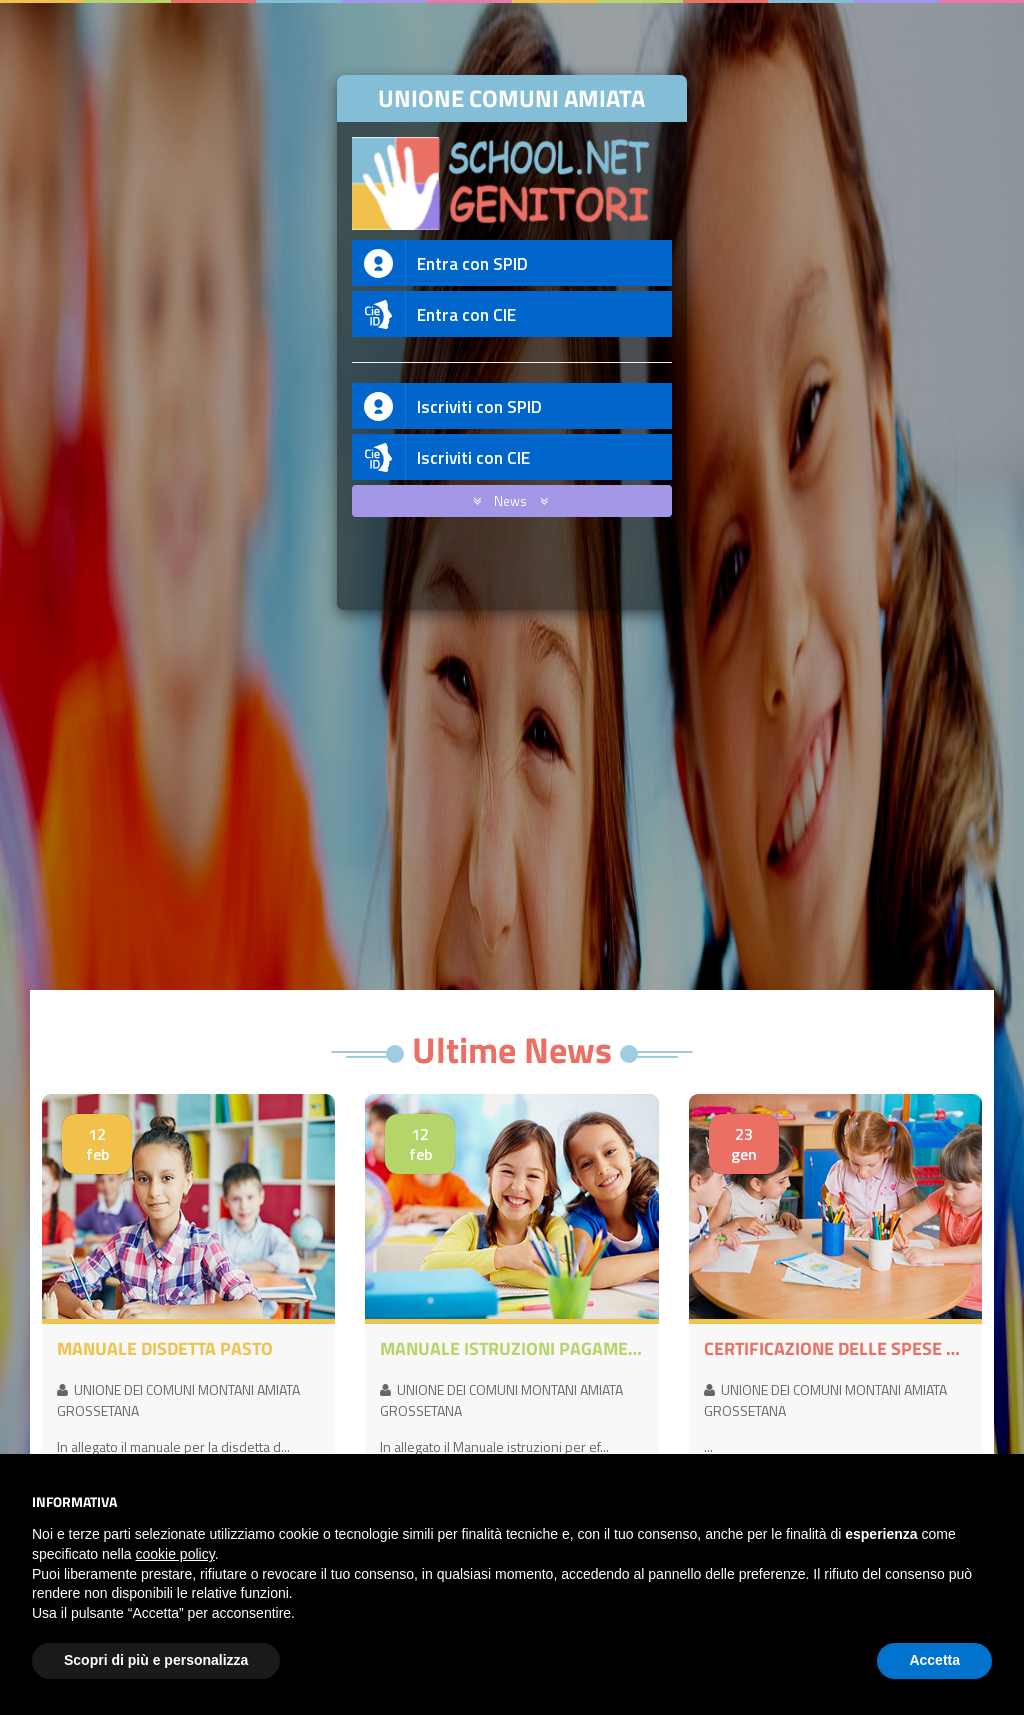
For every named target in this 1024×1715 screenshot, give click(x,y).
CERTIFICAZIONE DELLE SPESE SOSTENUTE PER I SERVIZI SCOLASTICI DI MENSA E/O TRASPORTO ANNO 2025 (835, 1349)
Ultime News (512, 1049)
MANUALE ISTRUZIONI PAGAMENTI (511, 1349)
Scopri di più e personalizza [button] (156, 1660)
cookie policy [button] (175, 1554)
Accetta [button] (934, 1660)
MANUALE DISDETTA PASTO (165, 1349)
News (507, 501)
